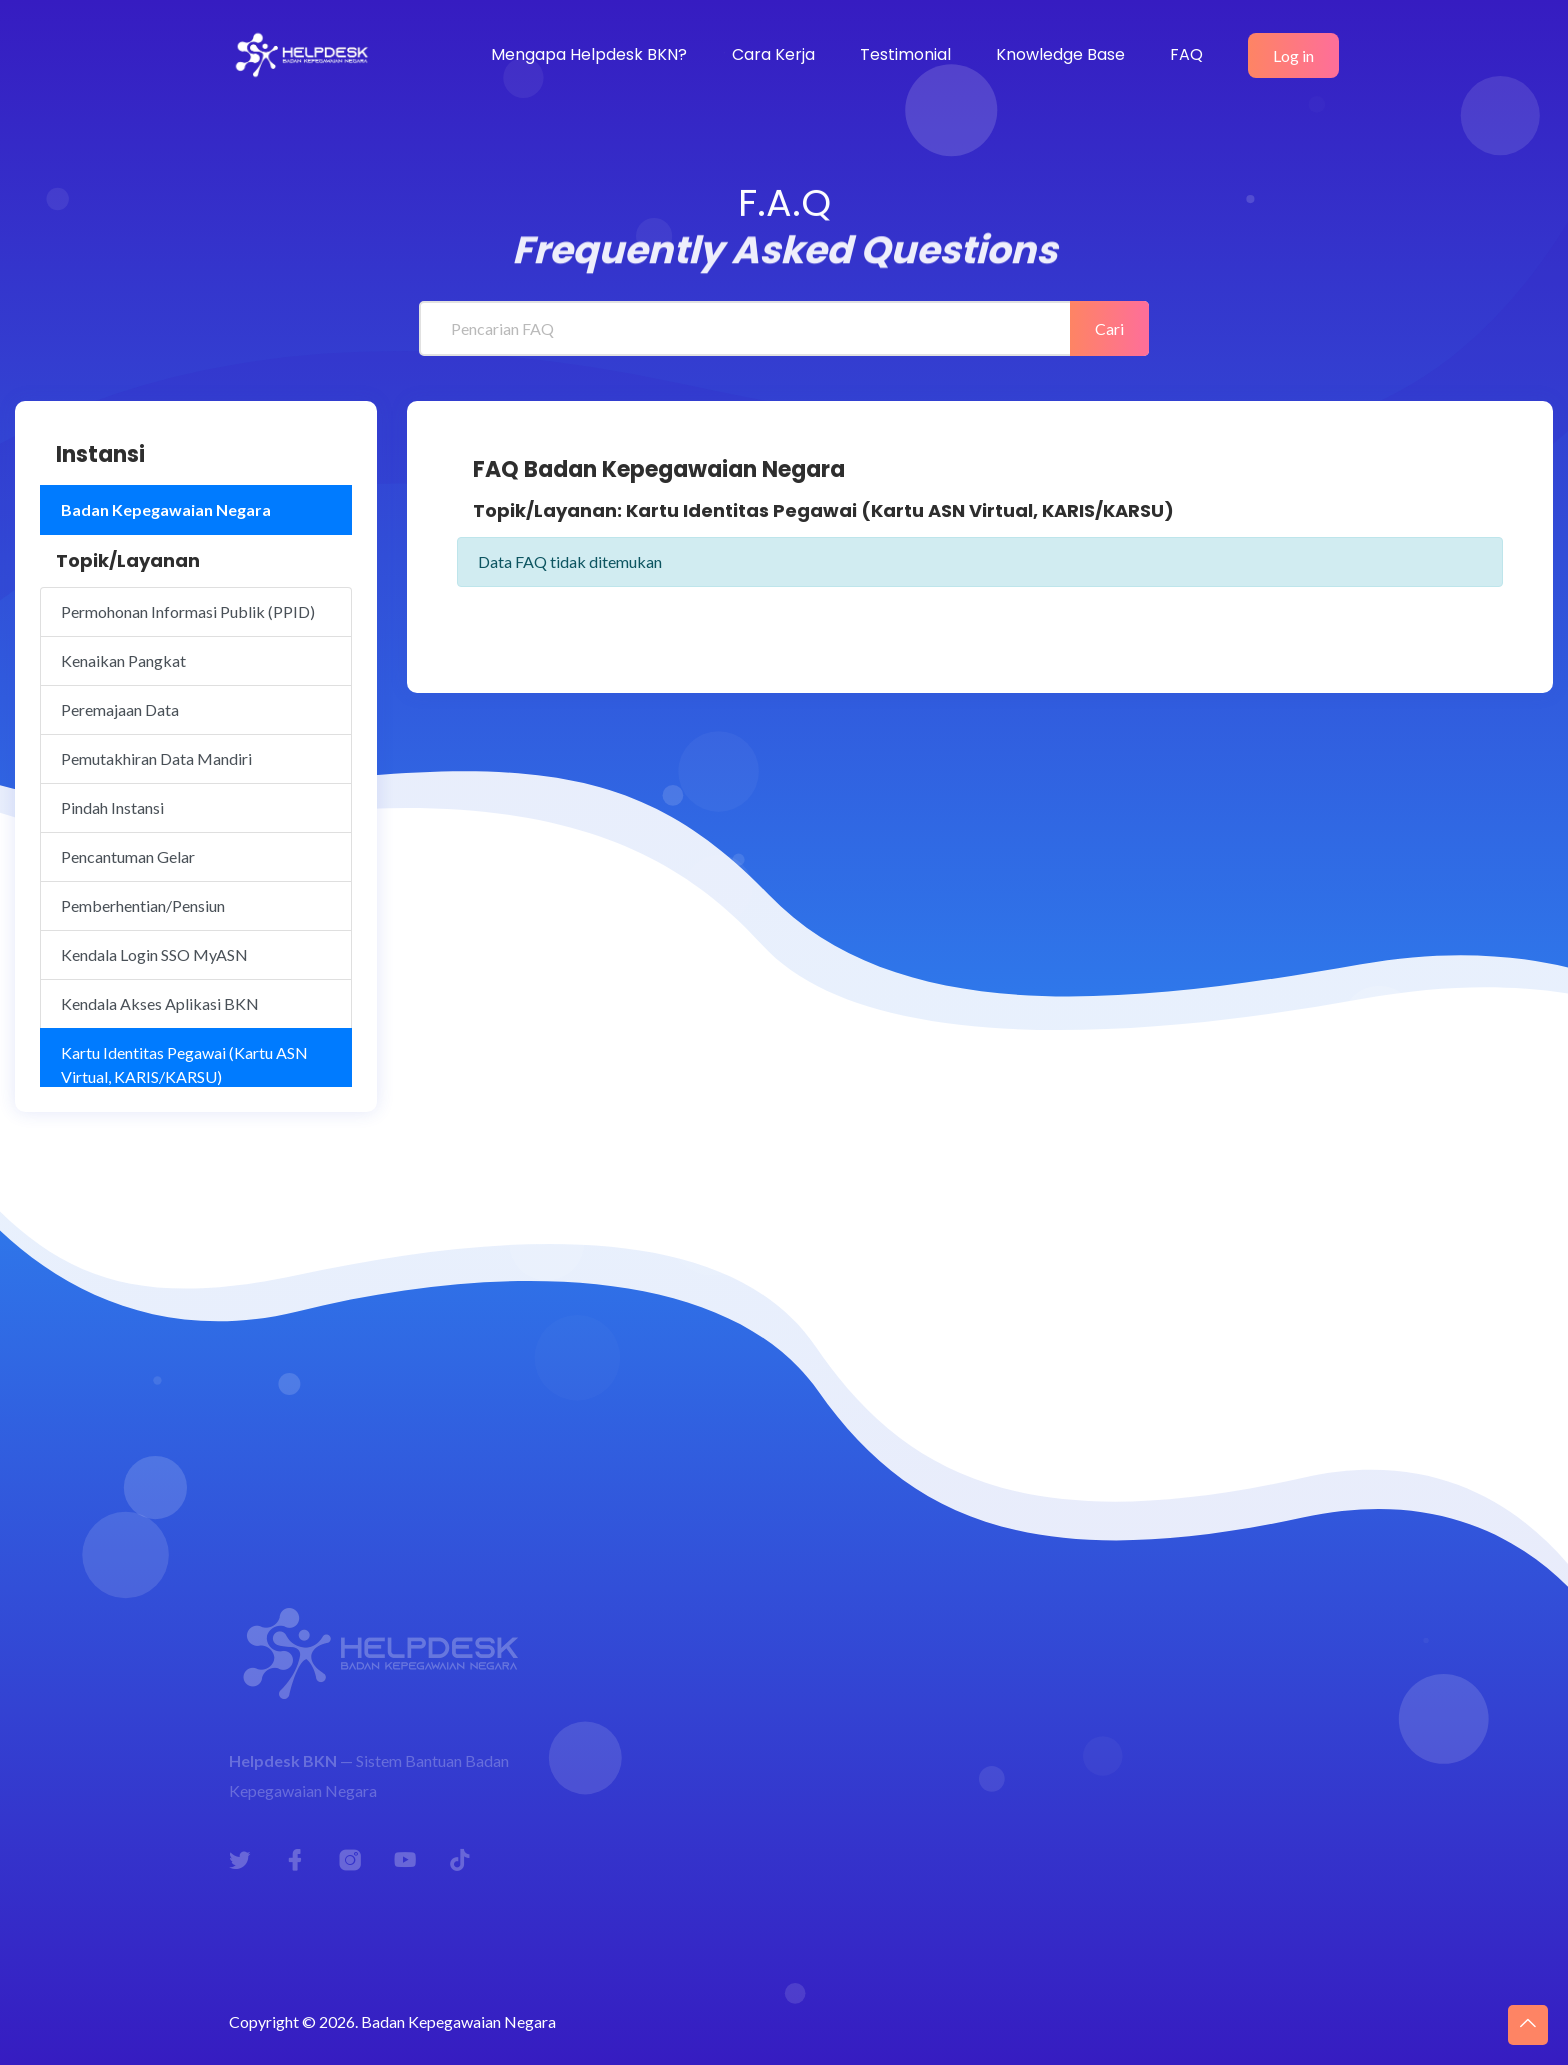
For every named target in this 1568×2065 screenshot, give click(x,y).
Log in (1293, 55)
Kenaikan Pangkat (123, 660)
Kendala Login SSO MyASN (154, 954)
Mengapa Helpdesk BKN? (589, 54)
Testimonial (905, 54)
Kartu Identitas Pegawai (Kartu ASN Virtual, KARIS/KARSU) (184, 1064)
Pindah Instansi (112, 807)
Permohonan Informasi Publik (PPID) (188, 611)
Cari (1109, 328)
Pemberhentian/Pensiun (143, 905)
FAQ (1186, 54)
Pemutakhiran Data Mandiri (156, 758)
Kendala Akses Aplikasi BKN (160, 1003)
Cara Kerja (773, 54)
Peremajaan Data (120, 709)
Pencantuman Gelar (128, 856)
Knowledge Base (1060, 54)
